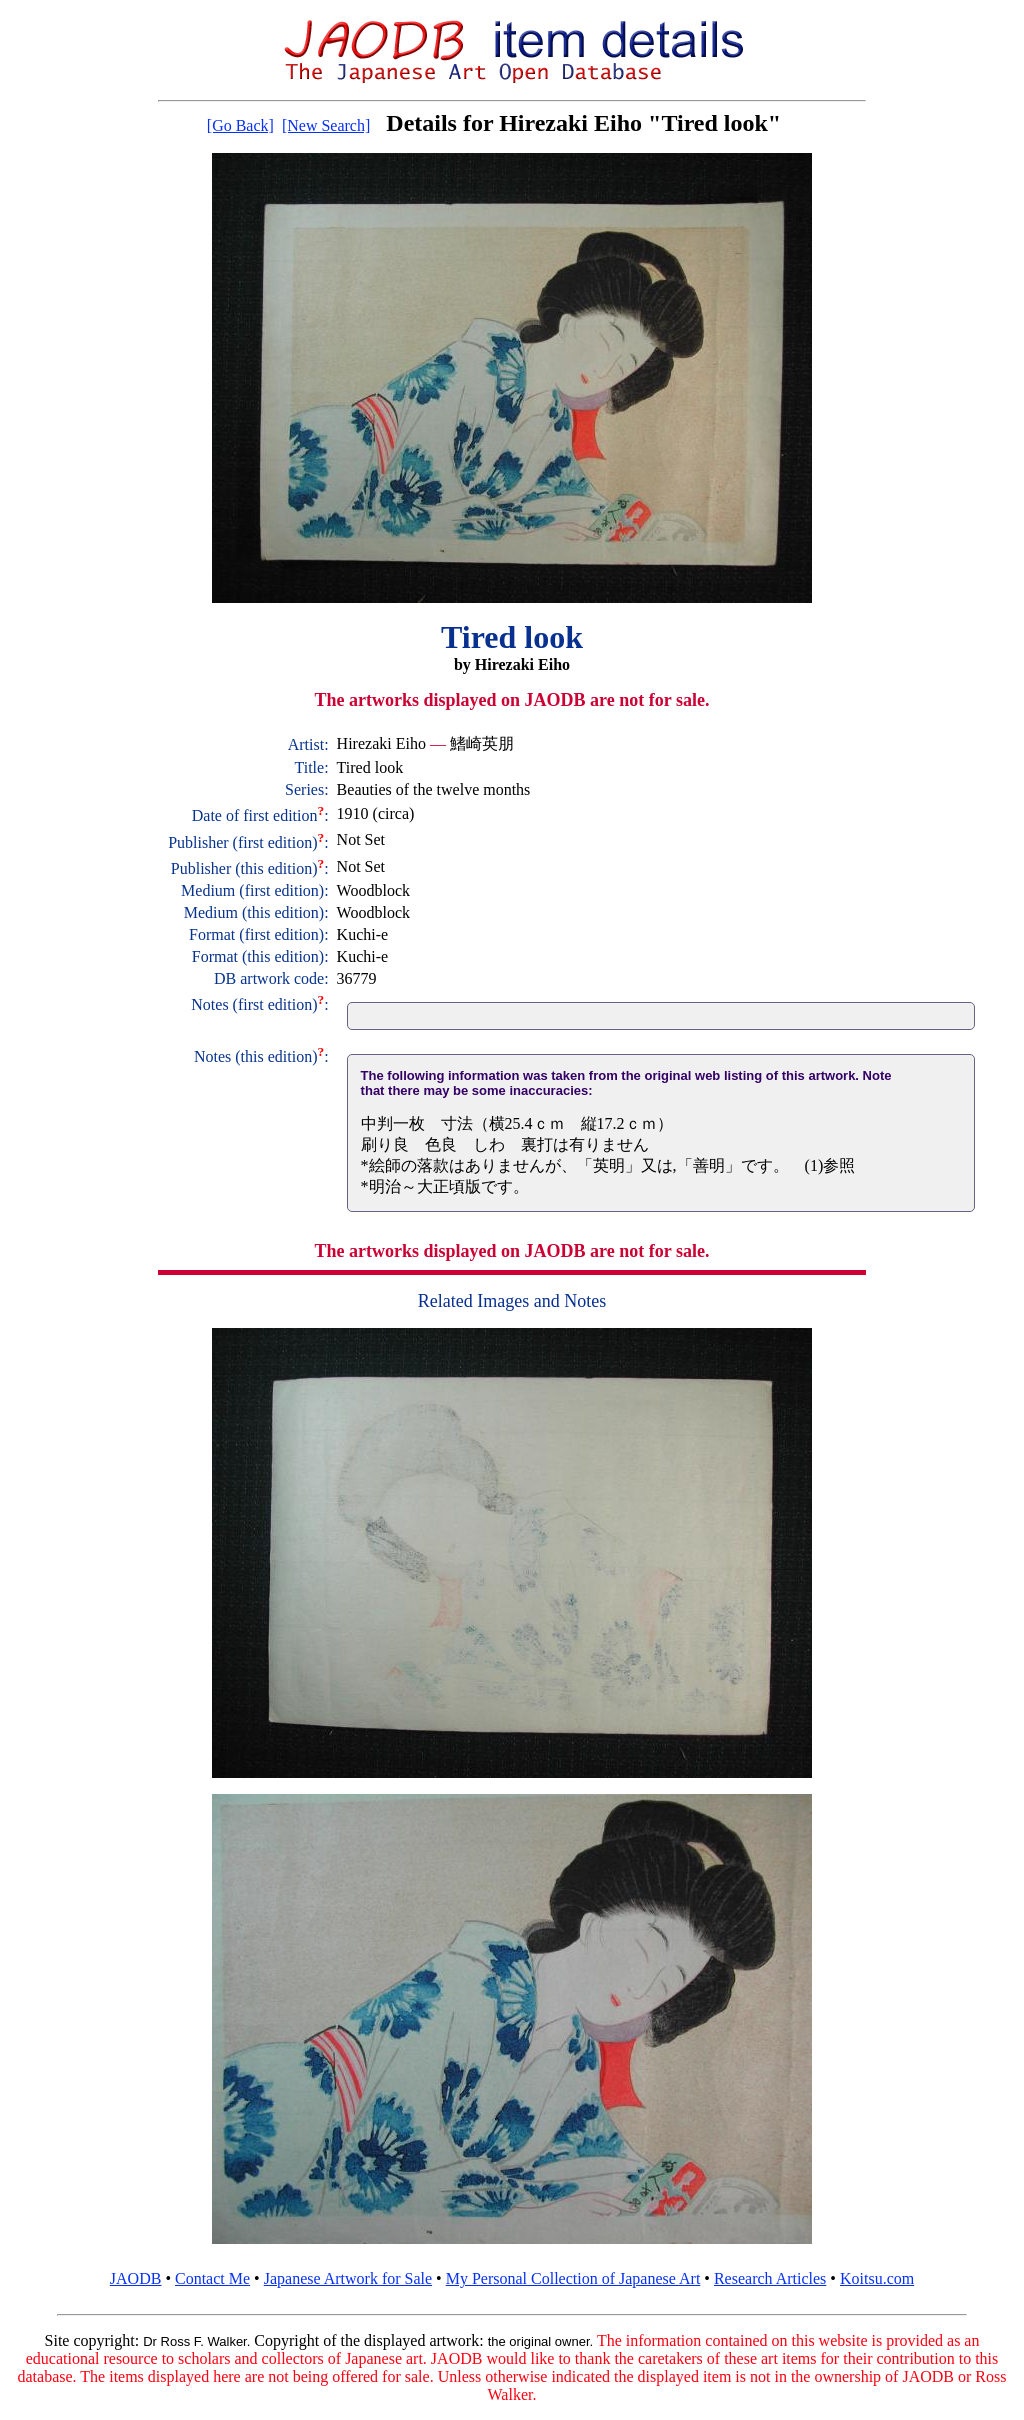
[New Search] (326, 125)
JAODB (136, 2278)
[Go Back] (240, 125)
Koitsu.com (877, 2278)
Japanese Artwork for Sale (348, 2278)
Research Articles (770, 2278)
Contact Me (212, 2278)
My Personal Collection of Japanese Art (573, 2278)
